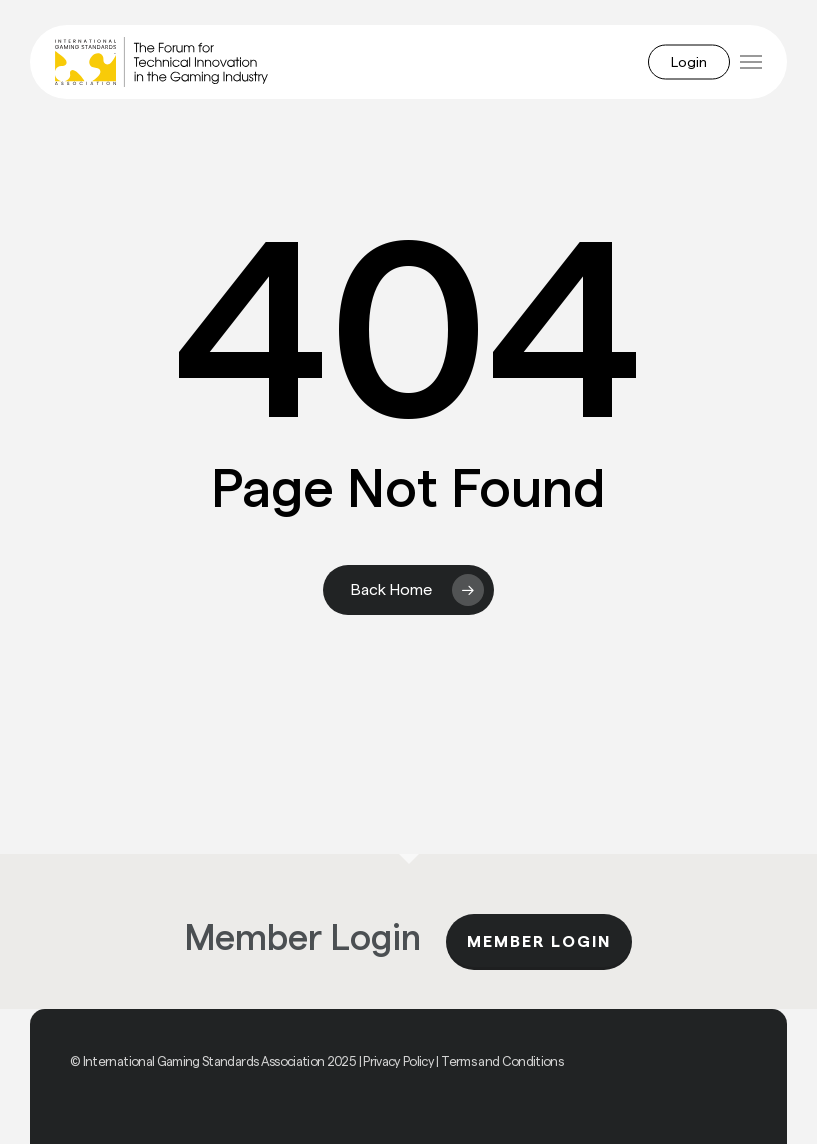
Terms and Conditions (502, 1061)
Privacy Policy (398, 1061)
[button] (751, 62)
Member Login (539, 942)
